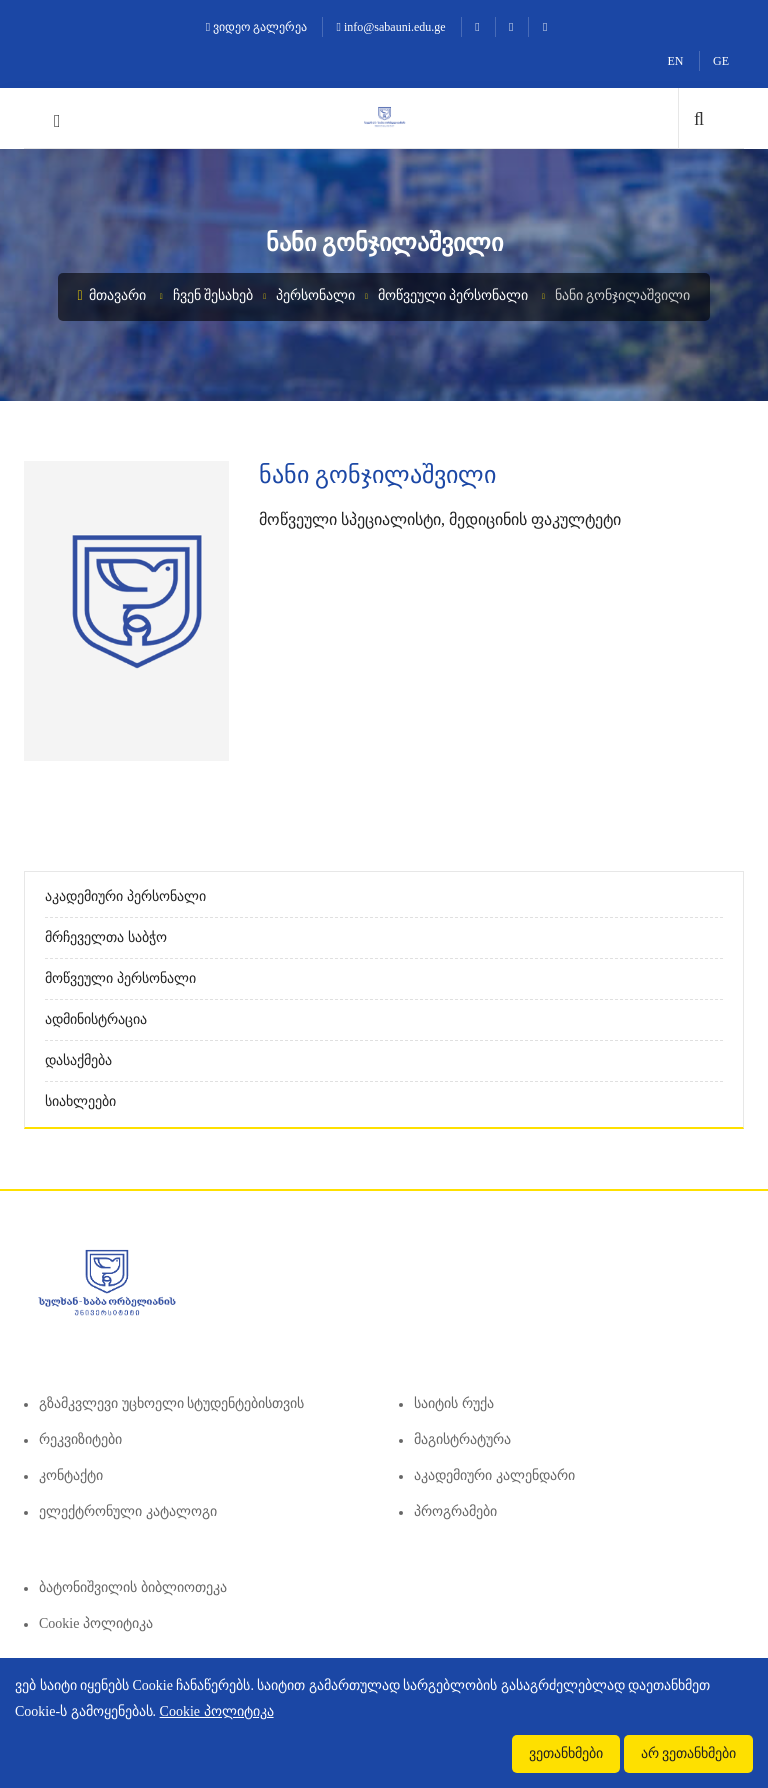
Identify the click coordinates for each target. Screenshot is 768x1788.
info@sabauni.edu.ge (391, 27)
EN (676, 61)
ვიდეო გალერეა (256, 27)
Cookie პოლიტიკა (96, 1623)
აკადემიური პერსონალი (125, 896)
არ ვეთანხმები (689, 1753)
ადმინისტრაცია (96, 1019)
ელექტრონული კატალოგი (128, 1511)
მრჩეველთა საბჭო (106, 937)
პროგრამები (455, 1511)
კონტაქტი (71, 1475)
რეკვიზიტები (80, 1439)
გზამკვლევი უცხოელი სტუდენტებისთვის (171, 1403)
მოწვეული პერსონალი (453, 295)
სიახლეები (80, 1101)
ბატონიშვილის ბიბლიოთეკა (133, 1587)
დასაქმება (78, 1060)
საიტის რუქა (454, 1403)
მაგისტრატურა (462, 1439)
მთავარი (112, 295)
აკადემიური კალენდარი (494, 1475)
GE (721, 61)
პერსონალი (315, 295)
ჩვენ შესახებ (213, 295)
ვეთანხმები (566, 1753)
